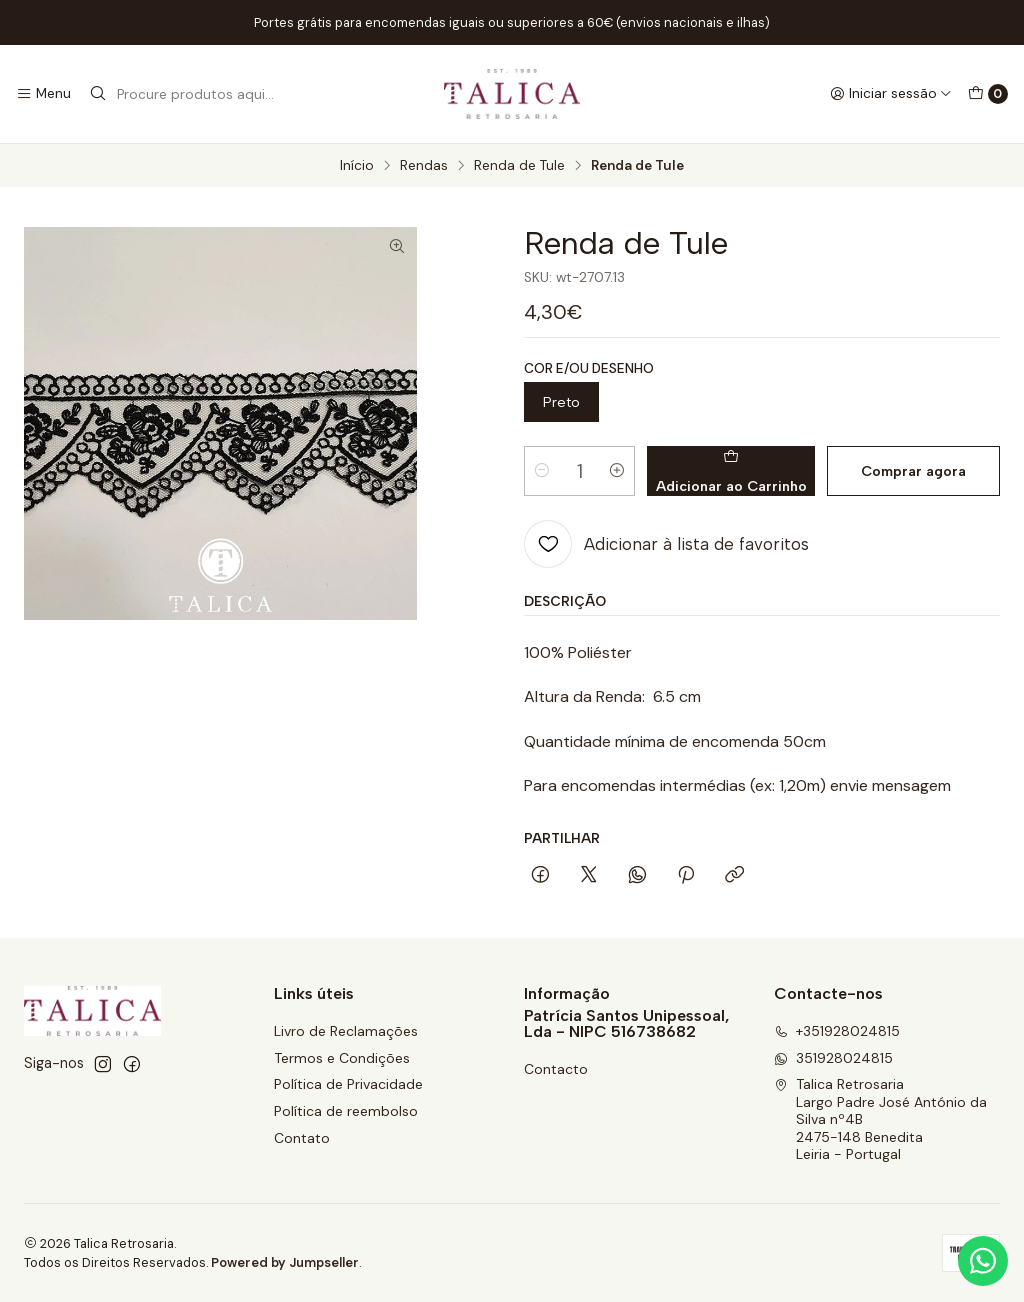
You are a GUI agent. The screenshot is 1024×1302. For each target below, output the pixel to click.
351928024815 (833, 1058)
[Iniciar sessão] (891, 94)
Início (357, 166)
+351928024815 (837, 1031)
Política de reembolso (346, 1111)
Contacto (556, 1069)
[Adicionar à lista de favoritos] (666, 544)
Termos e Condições (342, 1058)
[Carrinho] (988, 94)
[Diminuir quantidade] (542, 471)
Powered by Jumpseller (285, 1262)
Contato (302, 1138)
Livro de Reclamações (346, 1031)
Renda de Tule (519, 166)
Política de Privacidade (348, 1084)
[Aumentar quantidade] (617, 471)
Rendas (424, 166)
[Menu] (43, 94)
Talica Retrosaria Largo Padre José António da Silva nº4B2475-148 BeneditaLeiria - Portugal (880, 1119)
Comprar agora (913, 471)
